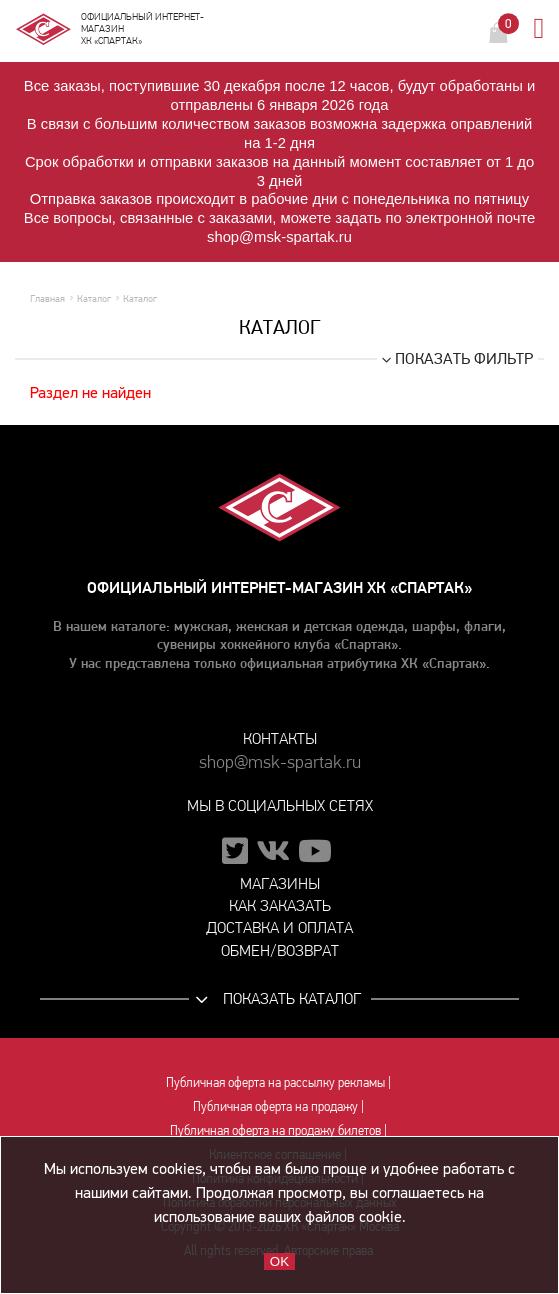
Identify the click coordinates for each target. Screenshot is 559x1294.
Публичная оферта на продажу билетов (275, 1130)
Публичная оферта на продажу (275, 1106)
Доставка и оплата (279, 927)
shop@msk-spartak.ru (280, 762)
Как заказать (280, 905)
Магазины (280, 883)
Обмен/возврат (280, 950)
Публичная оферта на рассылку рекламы (275, 1082)
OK (279, 1261)
